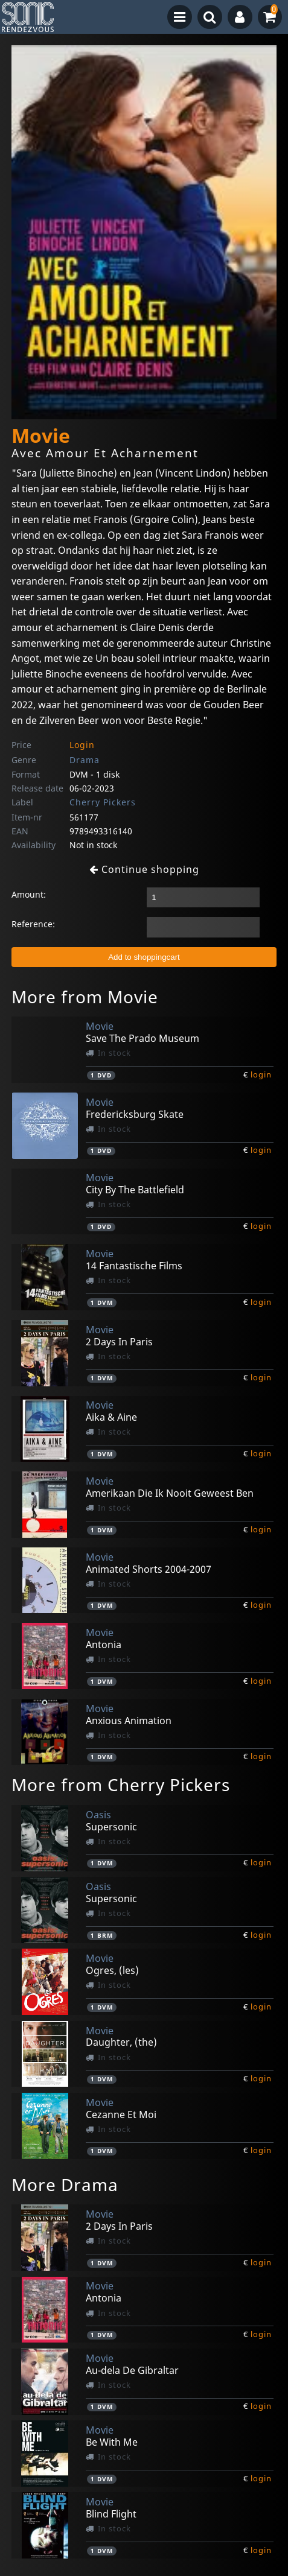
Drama (84, 760)
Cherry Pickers (102, 802)
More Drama (64, 2184)
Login (82, 744)
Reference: (33, 924)
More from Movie (84, 996)
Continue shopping (144, 869)
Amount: (28, 894)
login (261, 1074)
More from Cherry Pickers (120, 1784)
